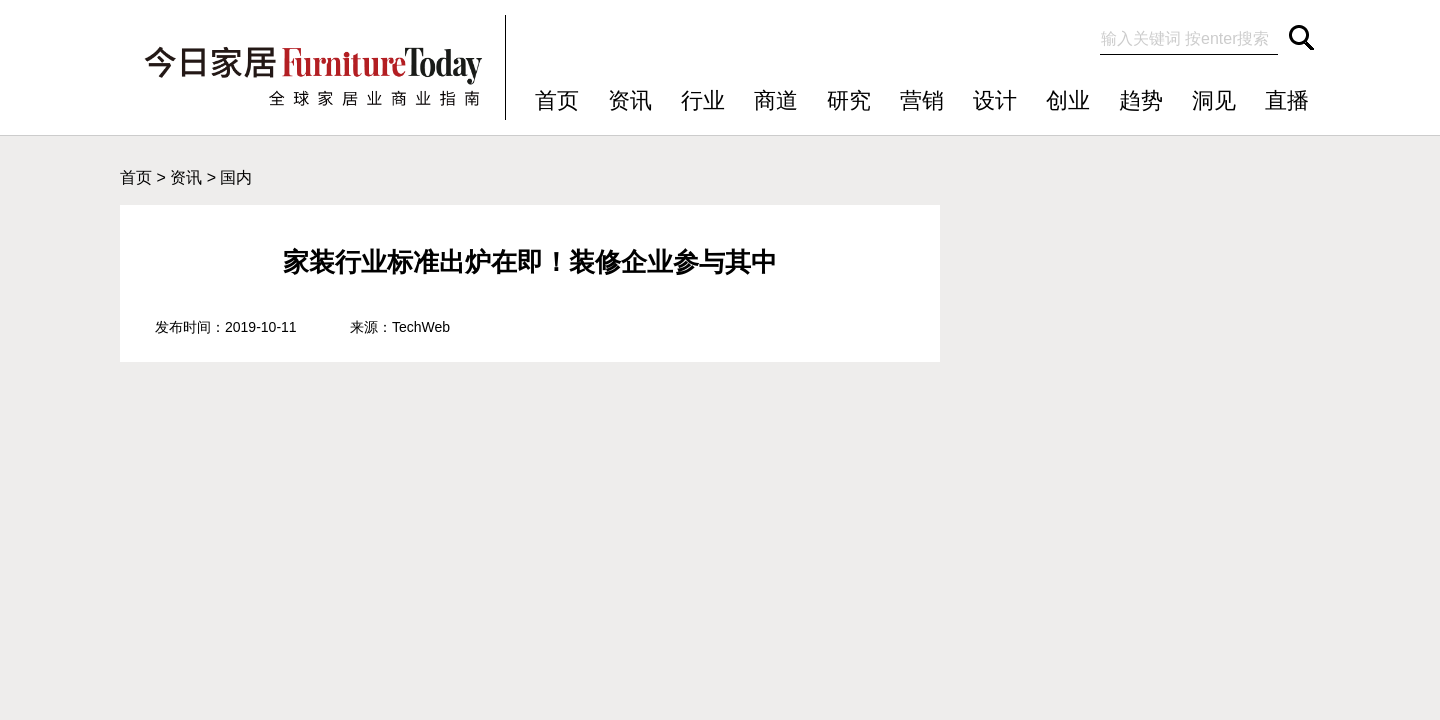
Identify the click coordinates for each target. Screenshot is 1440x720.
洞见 (1214, 100)
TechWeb (421, 327)
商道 (776, 100)
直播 (1287, 100)
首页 (557, 100)
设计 (995, 100)
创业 (1068, 100)
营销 (922, 100)
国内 (236, 177)
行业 (703, 100)
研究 (849, 100)
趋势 (1141, 100)
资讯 (630, 100)
